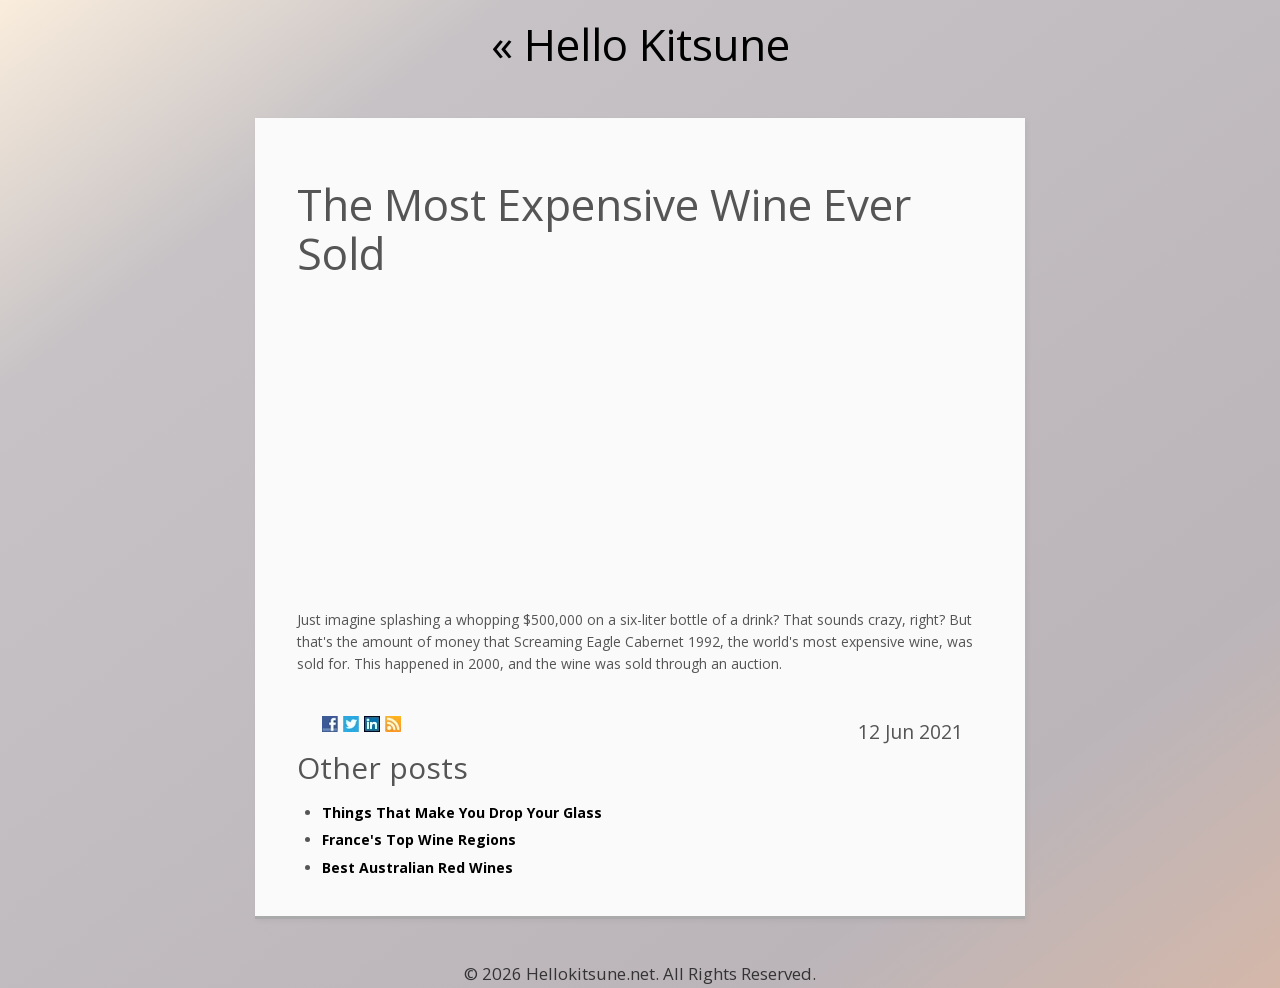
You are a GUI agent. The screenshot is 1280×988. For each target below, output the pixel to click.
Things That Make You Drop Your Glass (462, 812)
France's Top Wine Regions (419, 839)
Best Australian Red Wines (417, 867)
